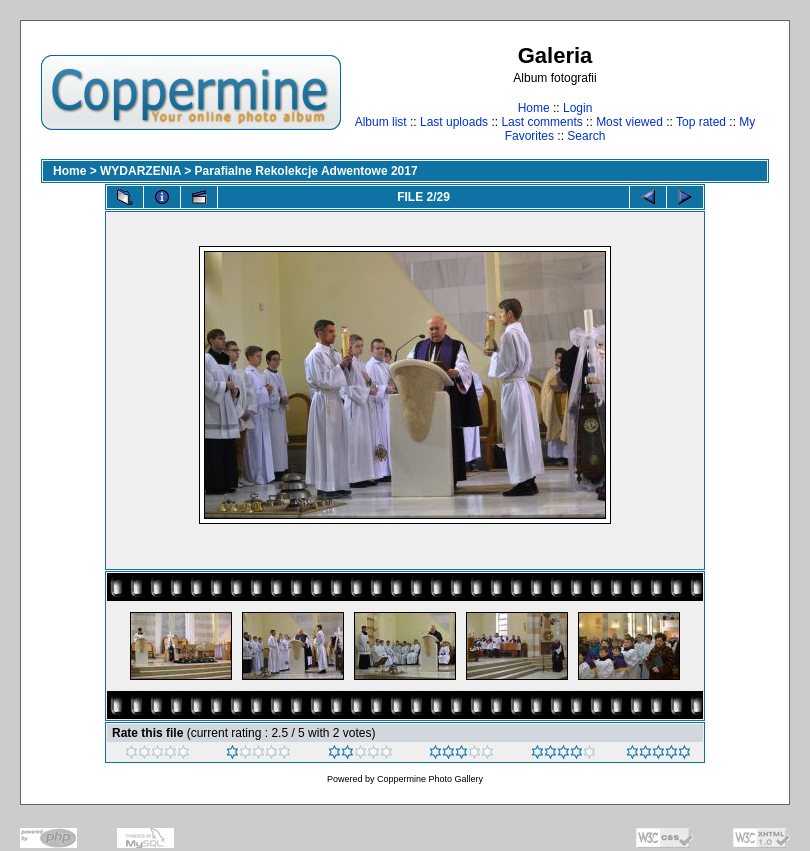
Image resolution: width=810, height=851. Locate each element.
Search (586, 136)
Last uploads (454, 122)
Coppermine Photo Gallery (430, 779)
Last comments (541, 122)
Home (534, 108)
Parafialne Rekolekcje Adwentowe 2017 (306, 171)
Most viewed (629, 122)
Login (577, 108)
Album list (381, 122)
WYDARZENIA (140, 171)
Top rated (701, 122)
